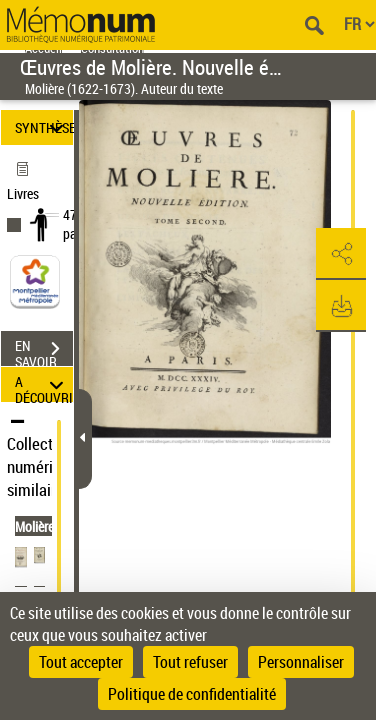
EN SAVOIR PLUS (44, 351)
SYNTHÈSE (44, 127)
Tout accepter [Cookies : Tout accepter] (81, 662)
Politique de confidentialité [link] (192, 694)
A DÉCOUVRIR (44, 384)
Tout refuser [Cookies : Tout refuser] (190, 662)
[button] (341, 254)
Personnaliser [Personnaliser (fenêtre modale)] (301, 662)
